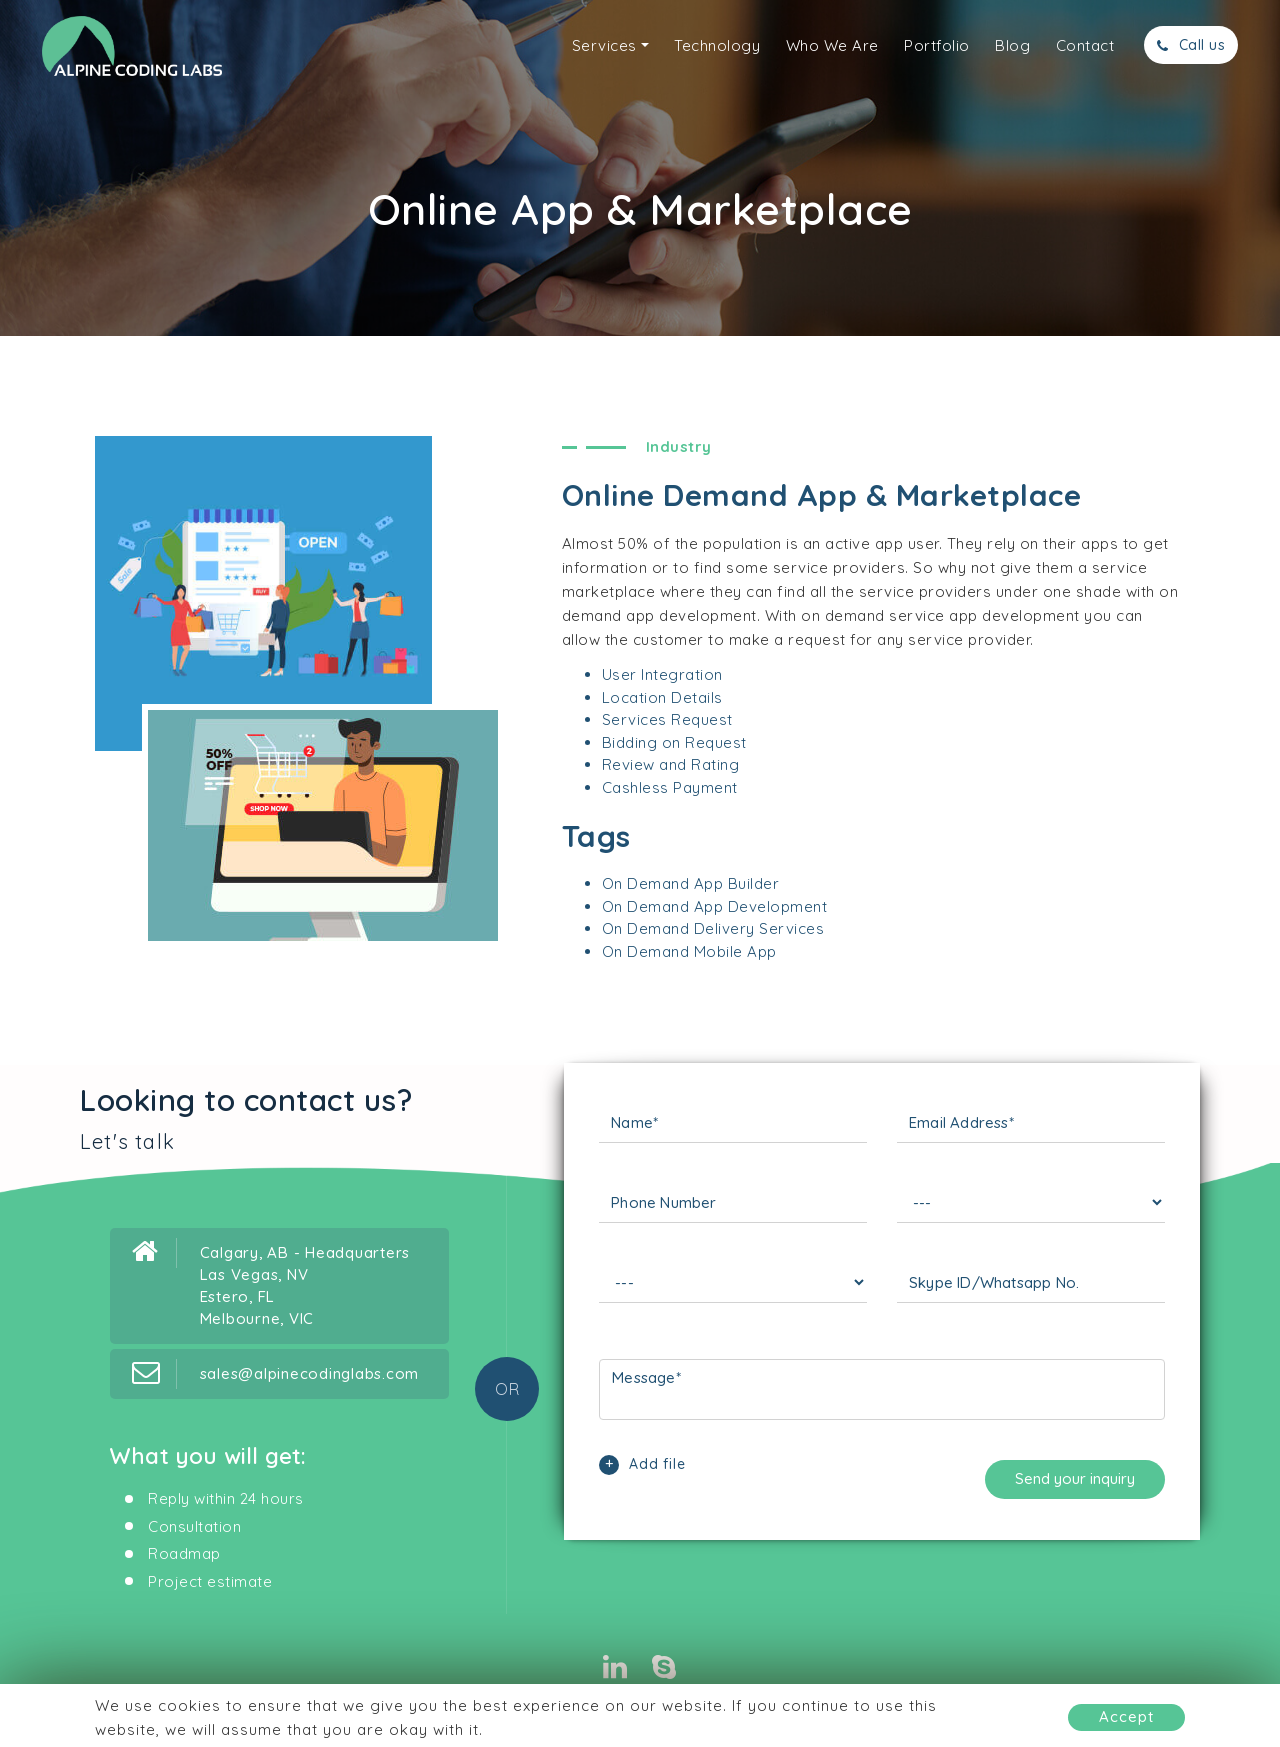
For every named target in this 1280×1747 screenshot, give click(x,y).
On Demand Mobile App (689, 951)
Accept (1126, 1716)
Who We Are (832, 45)
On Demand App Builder (691, 883)
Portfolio (937, 45)
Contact (1085, 45)
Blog (1012, 45)
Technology (717, 45)
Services (604, 45)
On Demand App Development (715, 906)
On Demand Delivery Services (713, 928)
